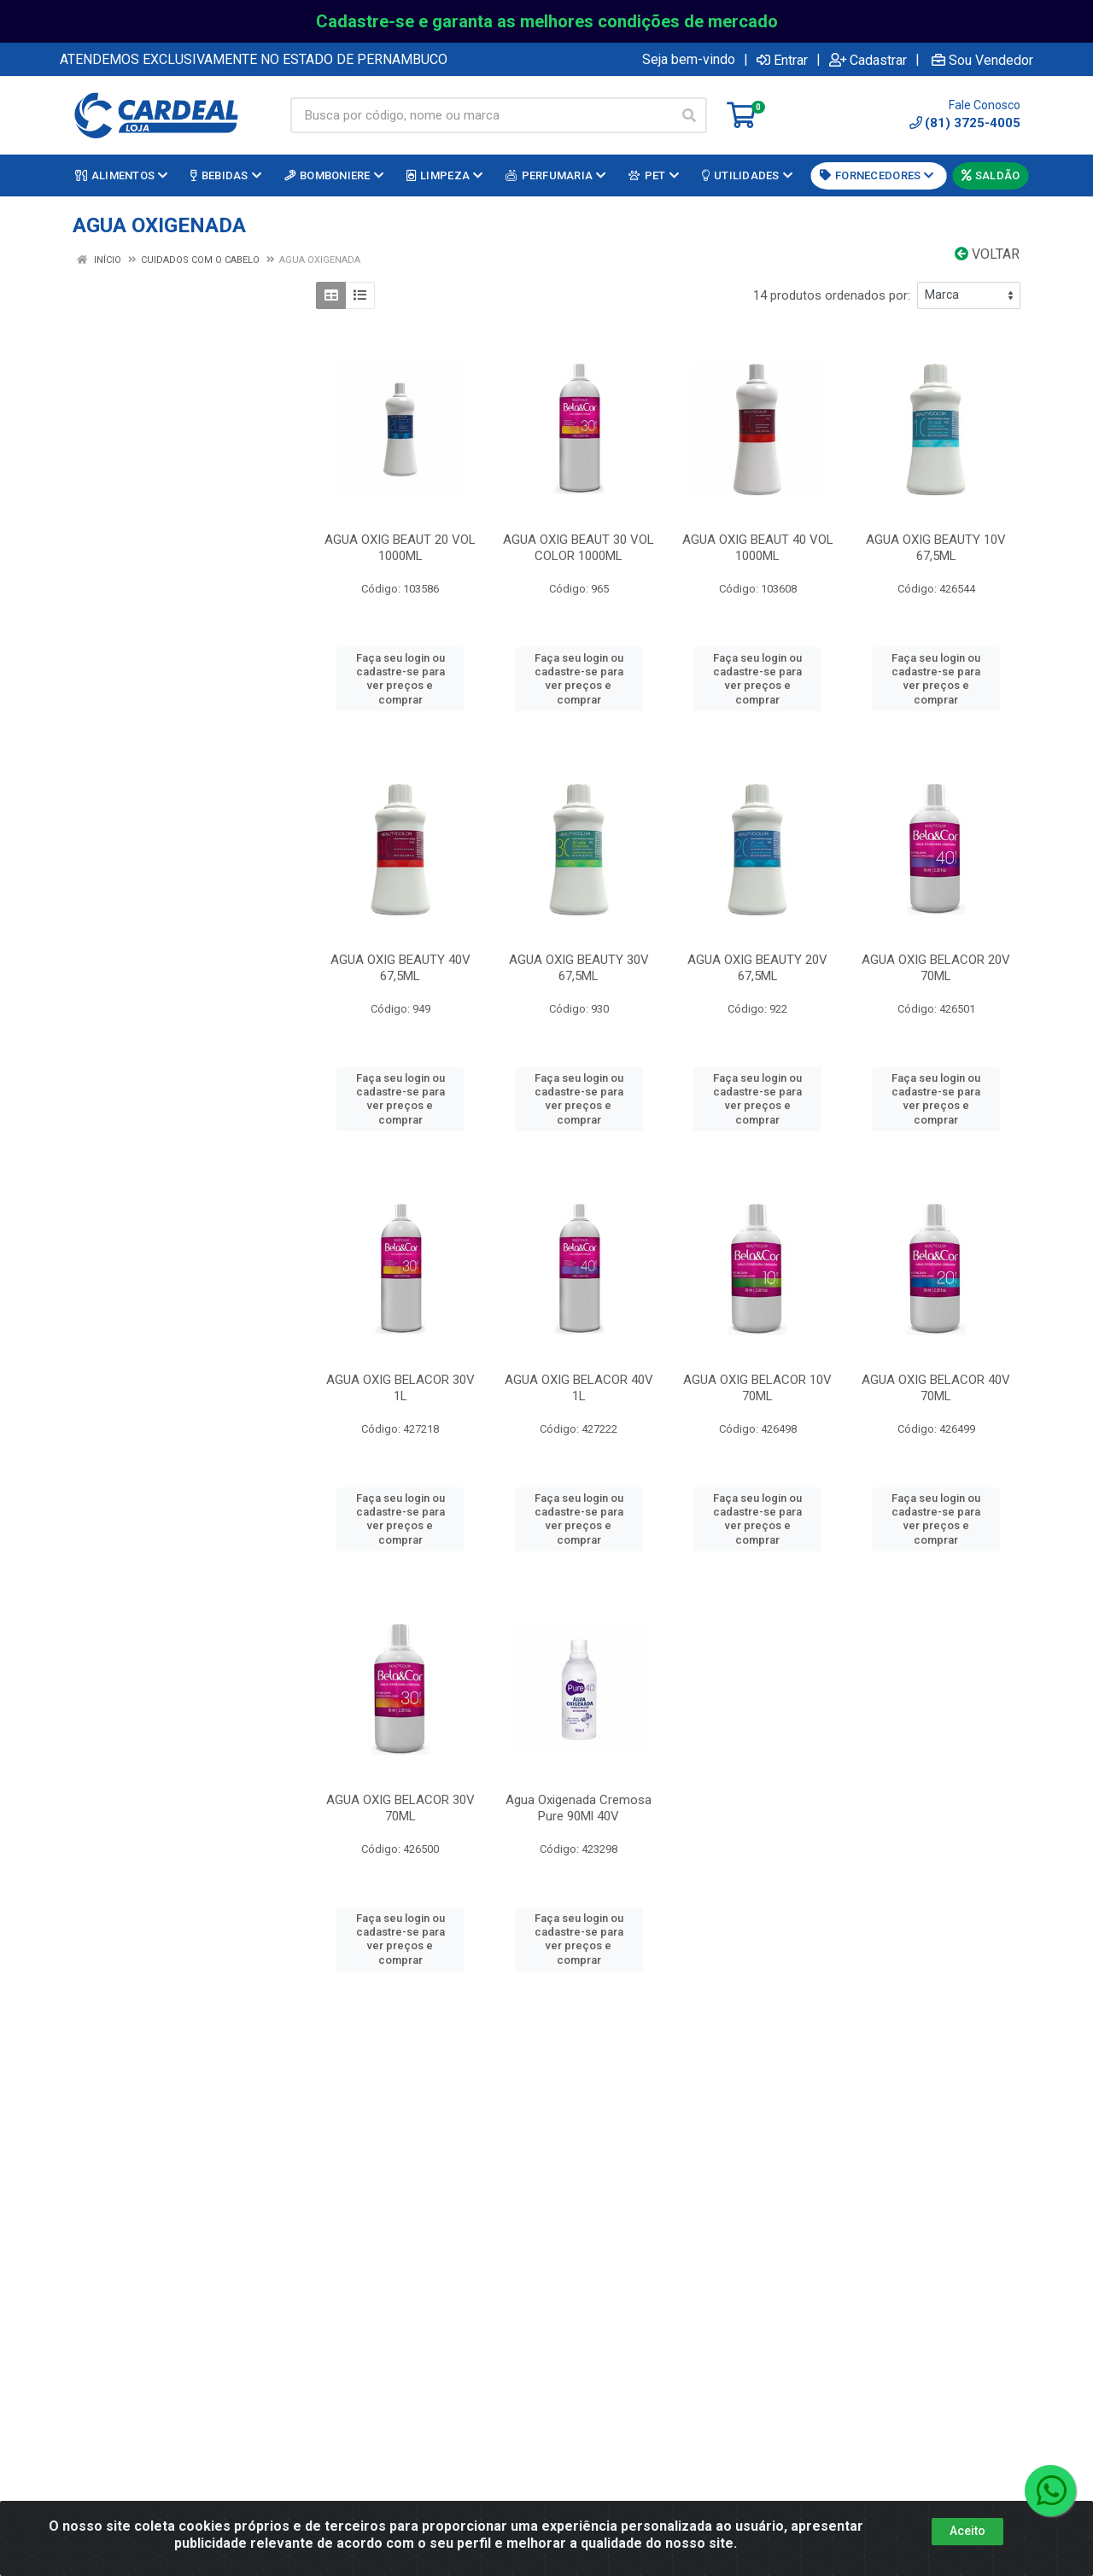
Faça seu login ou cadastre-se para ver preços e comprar (400, 678)
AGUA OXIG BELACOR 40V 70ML (936, 1388)
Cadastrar (868, 60)
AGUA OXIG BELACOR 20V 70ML (936, 968)
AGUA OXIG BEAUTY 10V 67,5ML (936, 548)
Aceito (967, 2531)
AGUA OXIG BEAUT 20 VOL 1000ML (400, 548)
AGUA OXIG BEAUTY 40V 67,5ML (400, 968)
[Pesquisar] (689, 115)
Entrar (782, 60)
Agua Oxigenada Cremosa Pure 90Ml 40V (579, 1808)
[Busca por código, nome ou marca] (481, 115)
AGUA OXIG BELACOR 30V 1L (400, 1388)
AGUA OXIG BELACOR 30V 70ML (400, 1808)
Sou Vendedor (982, 60)
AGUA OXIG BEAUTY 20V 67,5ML (757, 968)
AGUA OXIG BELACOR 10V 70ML (757, 1388)
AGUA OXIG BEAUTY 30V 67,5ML (579, 968)
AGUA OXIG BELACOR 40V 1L (579, 1388)
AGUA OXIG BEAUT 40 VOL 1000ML (757, 548)
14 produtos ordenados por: (831, 295)
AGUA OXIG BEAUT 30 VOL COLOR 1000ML (578, 548)
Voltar (987, 254)
